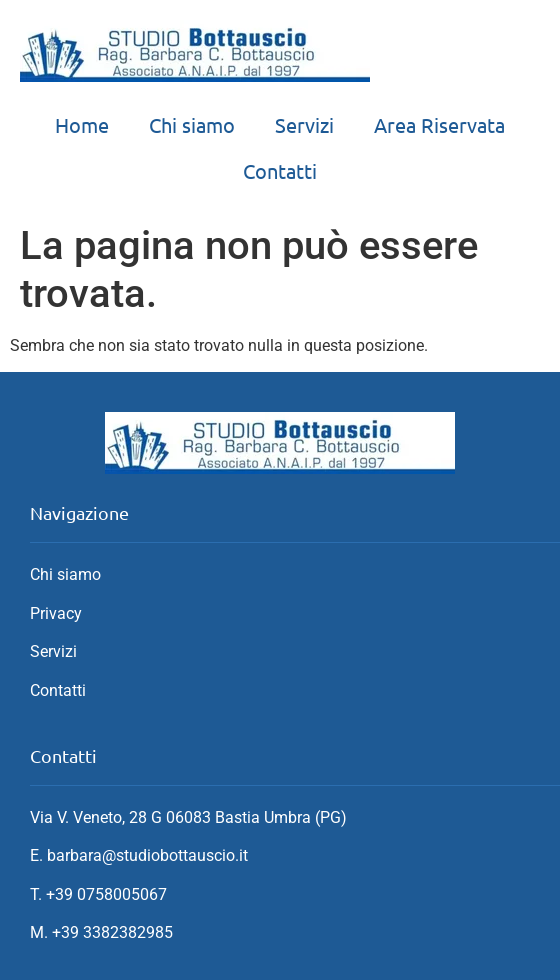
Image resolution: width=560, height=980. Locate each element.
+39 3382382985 (112, 932)
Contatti (280, 170)
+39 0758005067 (106, 894)
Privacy (56, 613)
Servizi (304, 124)
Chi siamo (192, 124)
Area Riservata (439, 124)
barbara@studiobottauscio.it (147, 855)
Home (82, 124)
